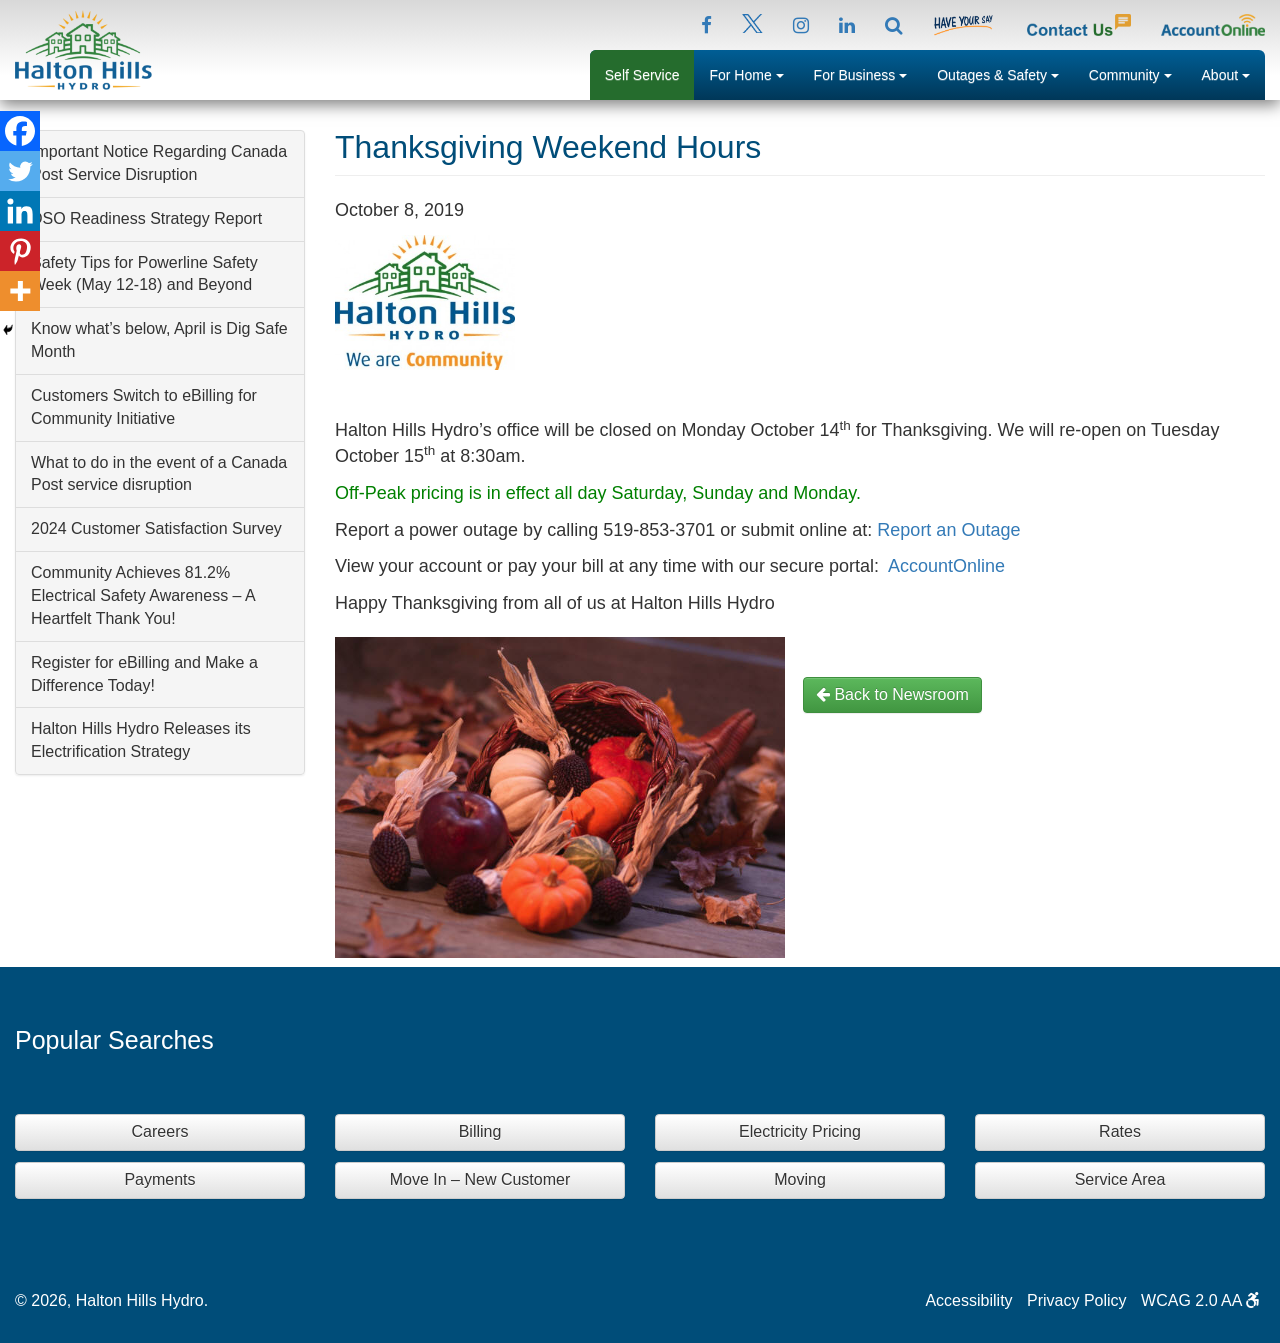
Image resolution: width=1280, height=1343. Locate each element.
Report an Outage (948, 530)
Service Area (1120, 1179)
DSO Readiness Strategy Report (146, 218)
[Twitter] (20, 171)
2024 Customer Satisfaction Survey (156, 528)
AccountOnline (946, 566)
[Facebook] (20, 131)
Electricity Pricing (800, 1131)
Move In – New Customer (480, 1179)
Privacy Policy (1077, 1300)
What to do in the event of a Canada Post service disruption (159, 474)
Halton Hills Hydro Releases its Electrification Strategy (141, 740)
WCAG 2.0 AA (1200, 1300)
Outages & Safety (1005, 73)
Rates (1120, 1131)
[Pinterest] (20, 251)
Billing (480, 1131)
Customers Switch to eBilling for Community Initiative (144, 407)
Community (1138, 73)
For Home (753, 73)
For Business (868, 73)
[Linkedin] (20, 211)
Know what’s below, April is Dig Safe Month (159, 340)
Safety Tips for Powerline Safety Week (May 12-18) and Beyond (144, 274)
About (1233, 73)
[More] (20, 291)
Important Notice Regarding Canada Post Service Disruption (159, 163)
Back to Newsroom (892, 694)
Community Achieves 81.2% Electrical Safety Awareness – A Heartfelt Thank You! (143, 595)
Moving (800, 1179)
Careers (160, 1131)
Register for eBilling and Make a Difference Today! (144, 674)
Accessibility (968, 1300)
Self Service (642, 75)
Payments (159, 1179)
